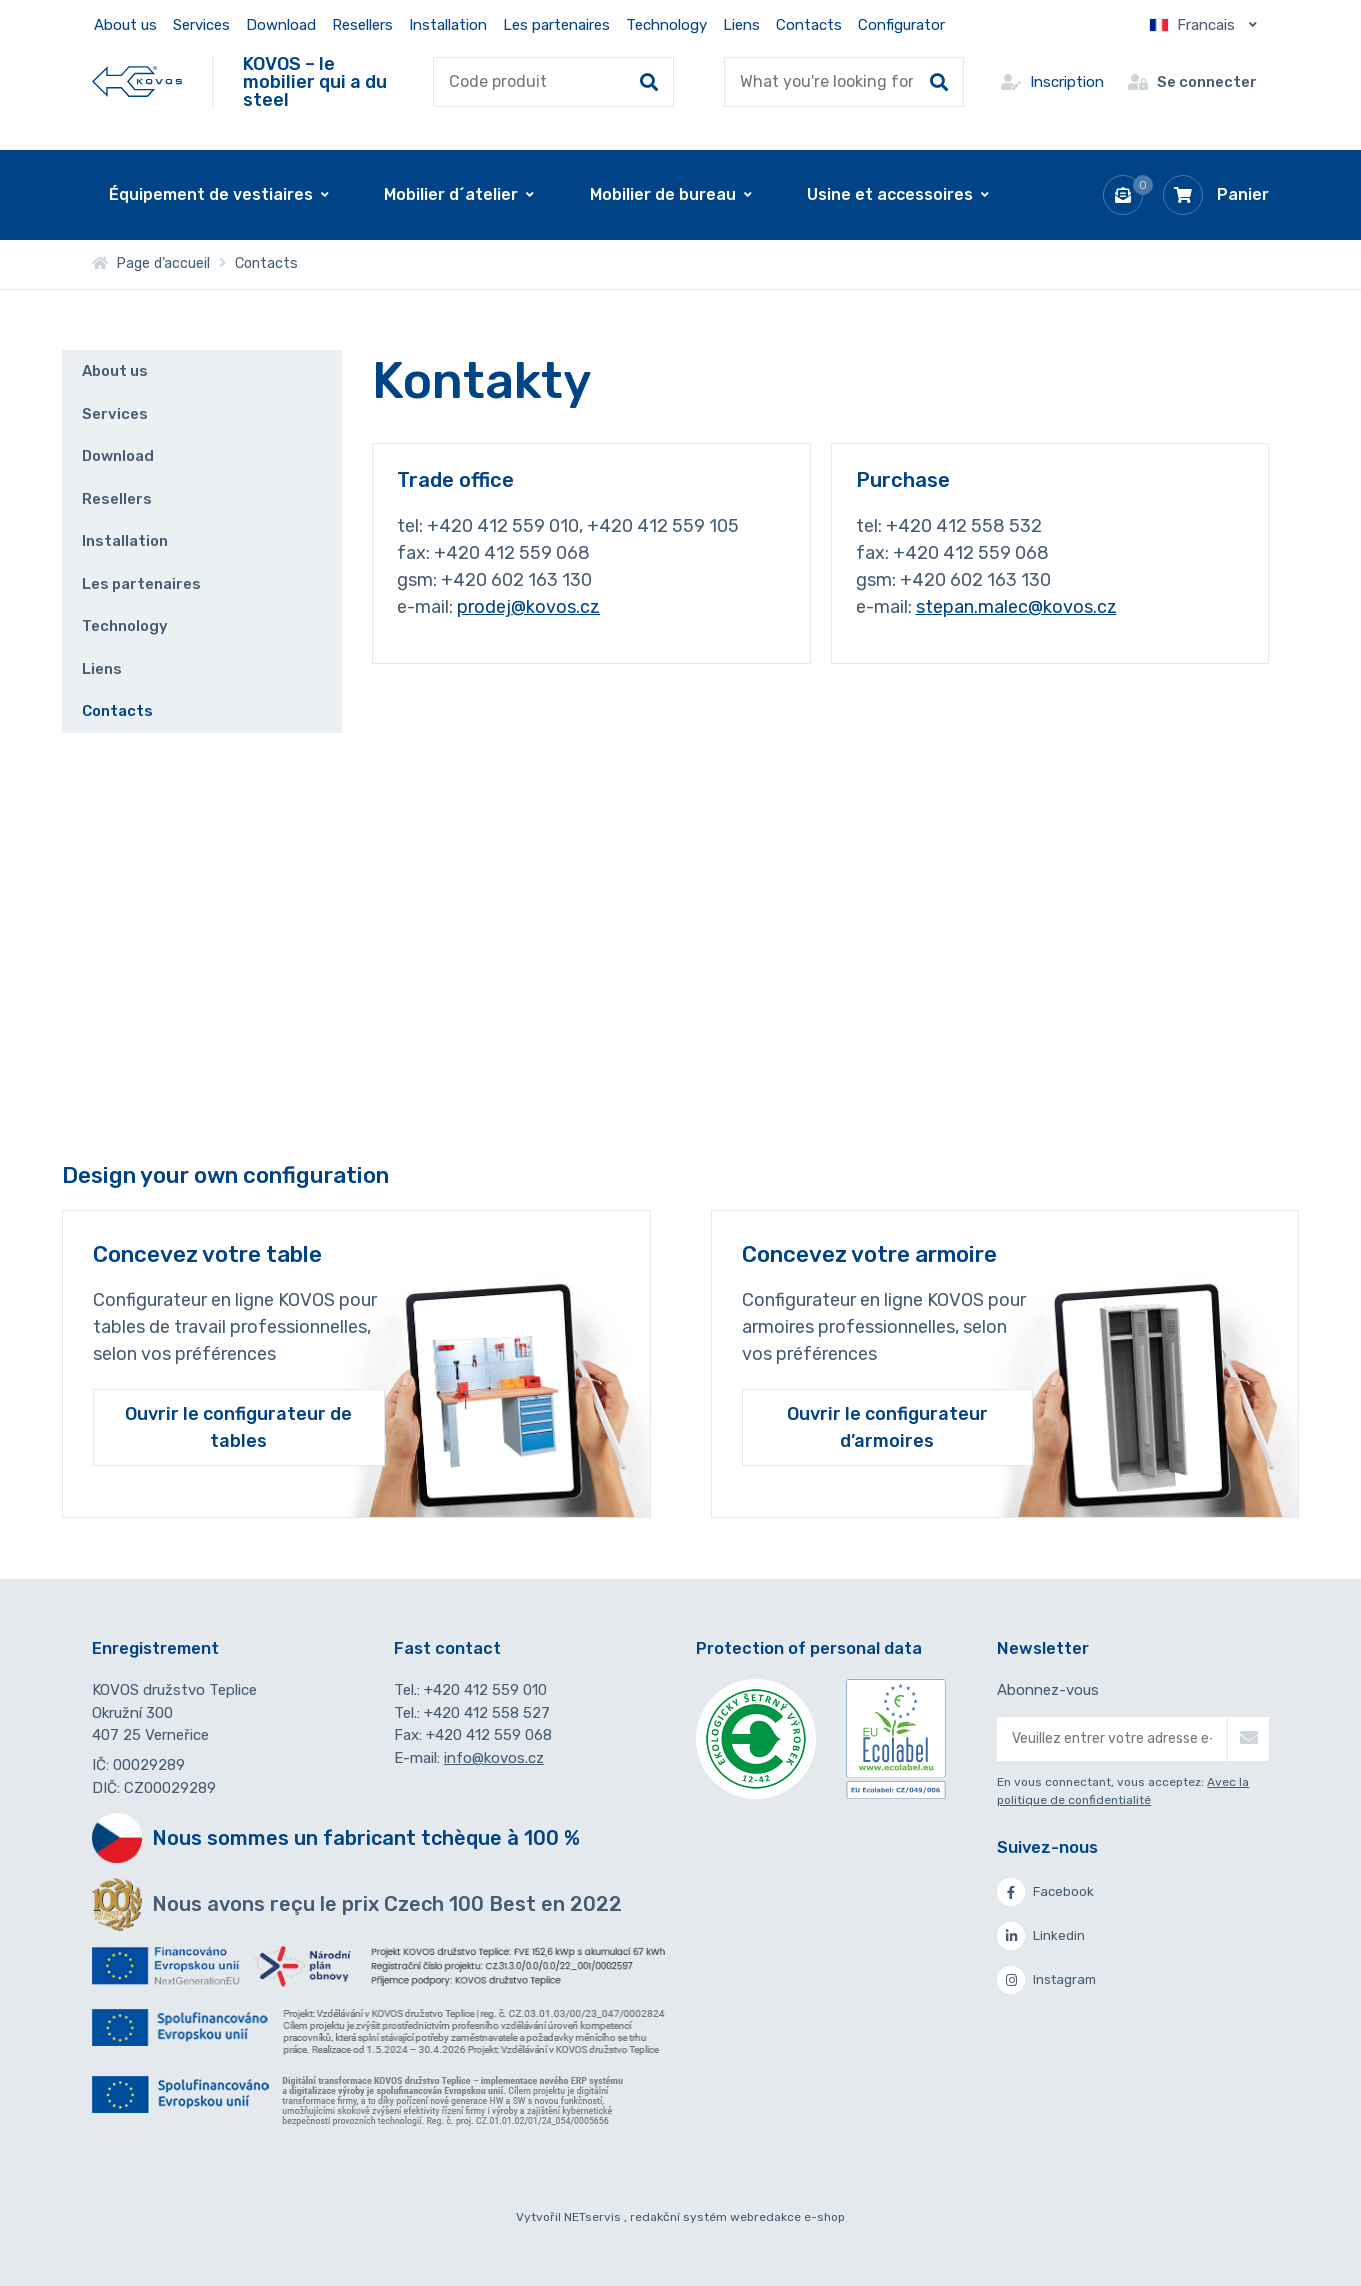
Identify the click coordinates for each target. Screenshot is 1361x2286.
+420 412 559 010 (485, 1690)
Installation (448, 25)
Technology (666, 25)
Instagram (1046, 1980)
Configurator (901, 25)
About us (125, 25)
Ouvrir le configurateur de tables (238, 1427)
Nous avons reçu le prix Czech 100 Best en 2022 (387, 1904)
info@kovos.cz (494, 1758)
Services (201, 25)
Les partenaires (556, 25)
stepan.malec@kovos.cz (1016, 607)
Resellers (362, 25)
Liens (741, 25)
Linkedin (1041, 1936)
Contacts (809, 25)
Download (281, 25)
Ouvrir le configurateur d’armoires (887, 1427)
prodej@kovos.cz (528, 607)
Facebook (1045, 1892)
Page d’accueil (151, 263)
